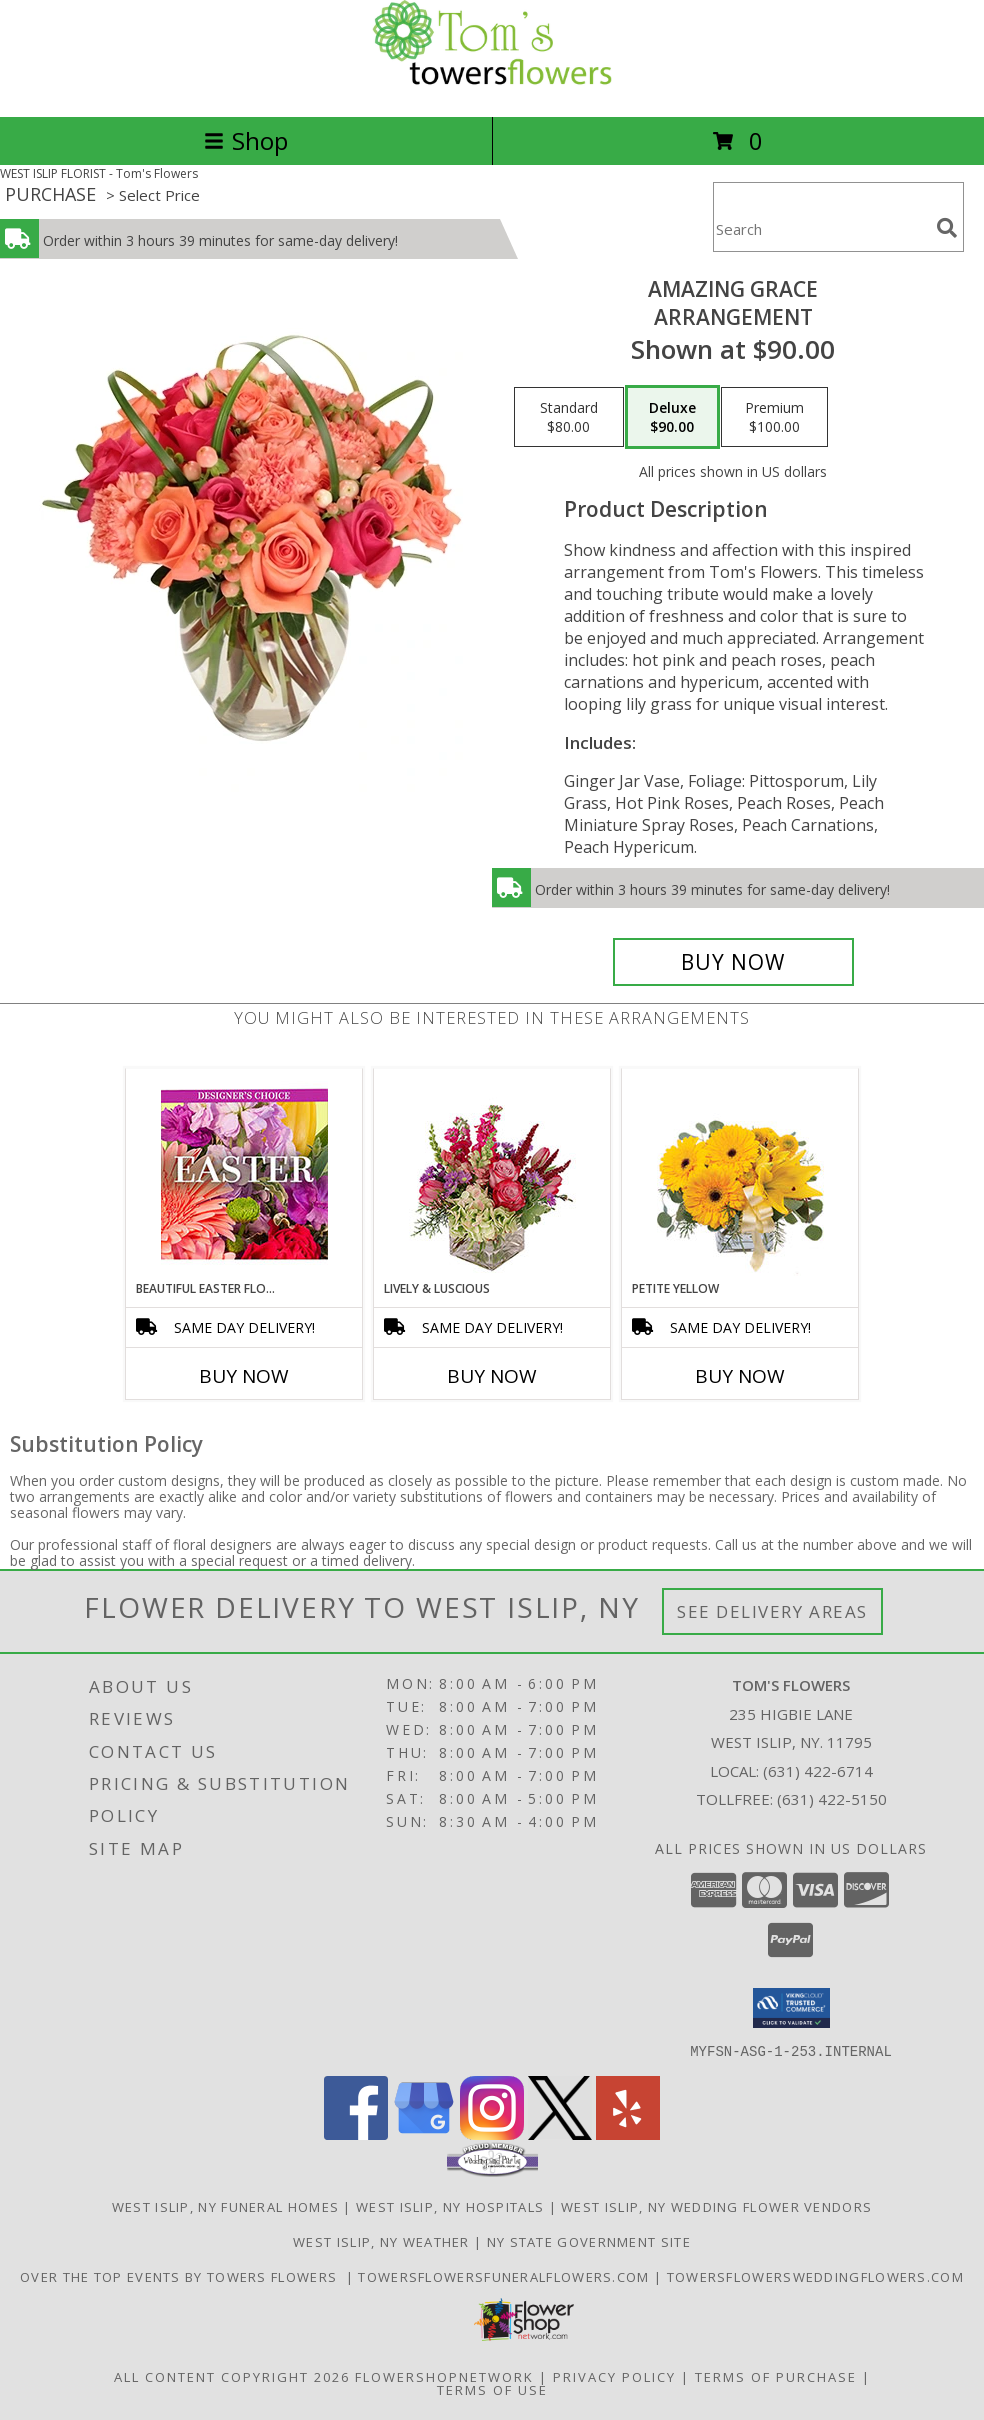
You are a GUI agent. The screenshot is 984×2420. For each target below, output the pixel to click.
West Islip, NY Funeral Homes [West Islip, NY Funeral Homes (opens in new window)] (225, 2206)
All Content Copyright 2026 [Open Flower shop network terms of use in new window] (232, 2376)
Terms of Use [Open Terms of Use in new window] (492, 2389)
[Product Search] (821, 229)
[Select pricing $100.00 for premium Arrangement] (774, 417)
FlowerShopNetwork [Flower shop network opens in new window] (444, 2376)
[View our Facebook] (356, 2133)
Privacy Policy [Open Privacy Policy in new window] (614, 2376)
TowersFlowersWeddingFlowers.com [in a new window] (815, 2276)
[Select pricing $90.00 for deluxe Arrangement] (672, 417)
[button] (791, 2008)
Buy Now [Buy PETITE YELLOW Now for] (740, 1376)
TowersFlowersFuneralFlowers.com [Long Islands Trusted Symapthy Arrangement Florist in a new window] (506, 2276)
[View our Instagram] (492, 2133)
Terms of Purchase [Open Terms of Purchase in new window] (776, 2376)
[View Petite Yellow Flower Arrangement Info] (740, 1174)
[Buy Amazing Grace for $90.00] (733, 962)
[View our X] (560, 2133)
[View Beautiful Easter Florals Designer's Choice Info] (244, 1174)
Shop (246, 140)
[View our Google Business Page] (424, 2133)
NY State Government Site (589, 2241)
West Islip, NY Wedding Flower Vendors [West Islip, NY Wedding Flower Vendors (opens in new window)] (716, 2206)
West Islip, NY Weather (381, 2241)
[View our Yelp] (628, 2133)
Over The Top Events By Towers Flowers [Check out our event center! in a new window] (183, 2276)
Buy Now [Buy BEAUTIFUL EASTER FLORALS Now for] (244, 1376)
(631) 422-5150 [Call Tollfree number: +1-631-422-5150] (832, 1799)
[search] (947, 228)
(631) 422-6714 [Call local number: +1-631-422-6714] (818, 1771)
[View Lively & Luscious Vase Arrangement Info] (492, 1174)
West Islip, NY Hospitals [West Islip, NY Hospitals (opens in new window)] (450, 2206)
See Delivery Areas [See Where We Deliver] (772, 1611)
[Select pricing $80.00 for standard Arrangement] (569, 417)
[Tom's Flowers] (492, 87)
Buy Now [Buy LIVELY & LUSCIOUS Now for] (492, 1376)
